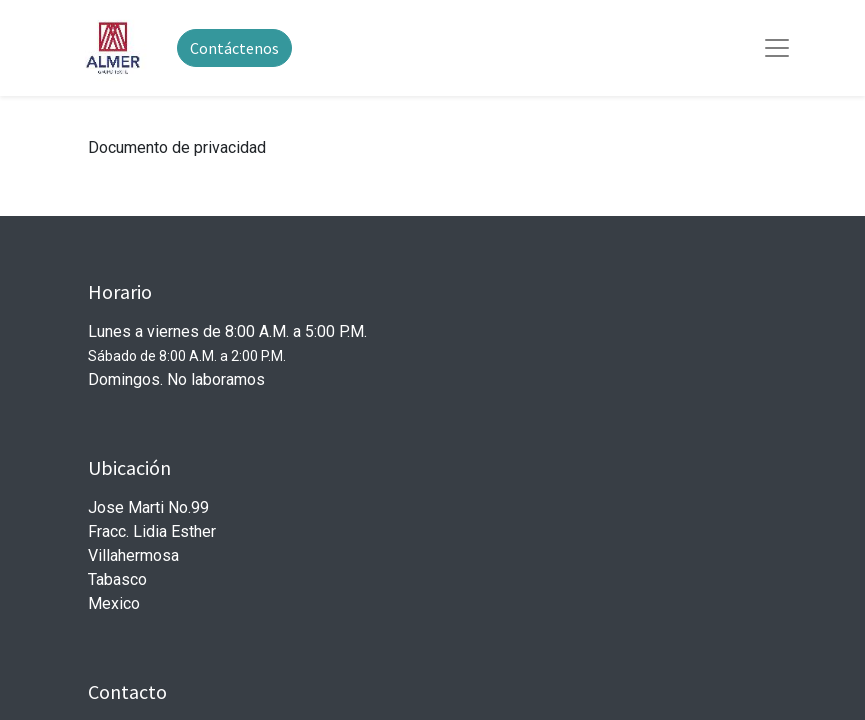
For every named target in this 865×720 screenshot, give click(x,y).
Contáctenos (234, 48)
